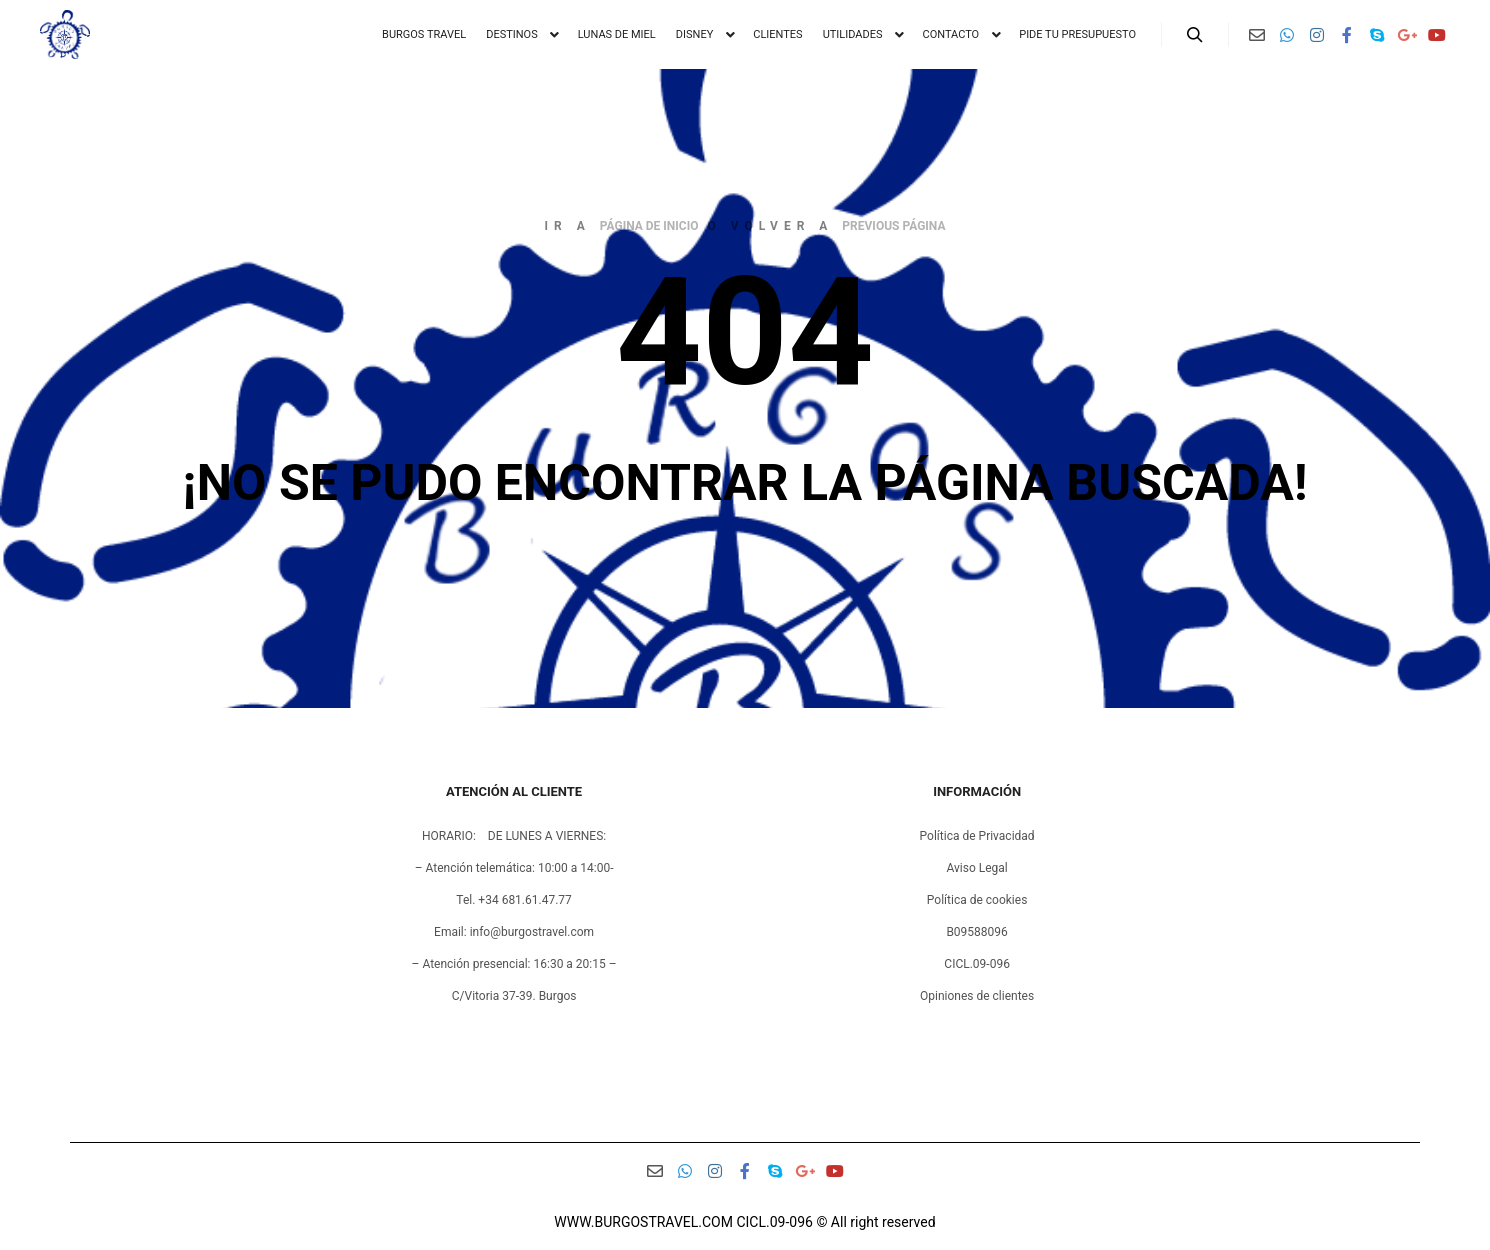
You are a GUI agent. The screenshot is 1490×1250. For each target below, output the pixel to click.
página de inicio (649, 226)
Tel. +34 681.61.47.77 (513, 900)
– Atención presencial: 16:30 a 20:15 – (514, 964)
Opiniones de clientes (977, 996)
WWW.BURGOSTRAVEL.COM (643, 1222)
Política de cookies (977, 900)
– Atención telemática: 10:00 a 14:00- (514, 868)
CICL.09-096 (977, 964)
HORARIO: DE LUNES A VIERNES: (514, 836)
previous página (893, 226)
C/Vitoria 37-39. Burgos (514, 996)
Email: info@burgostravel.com (514, 932)
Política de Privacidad (977, 836)
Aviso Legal (976, 868)
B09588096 (976, 932)
